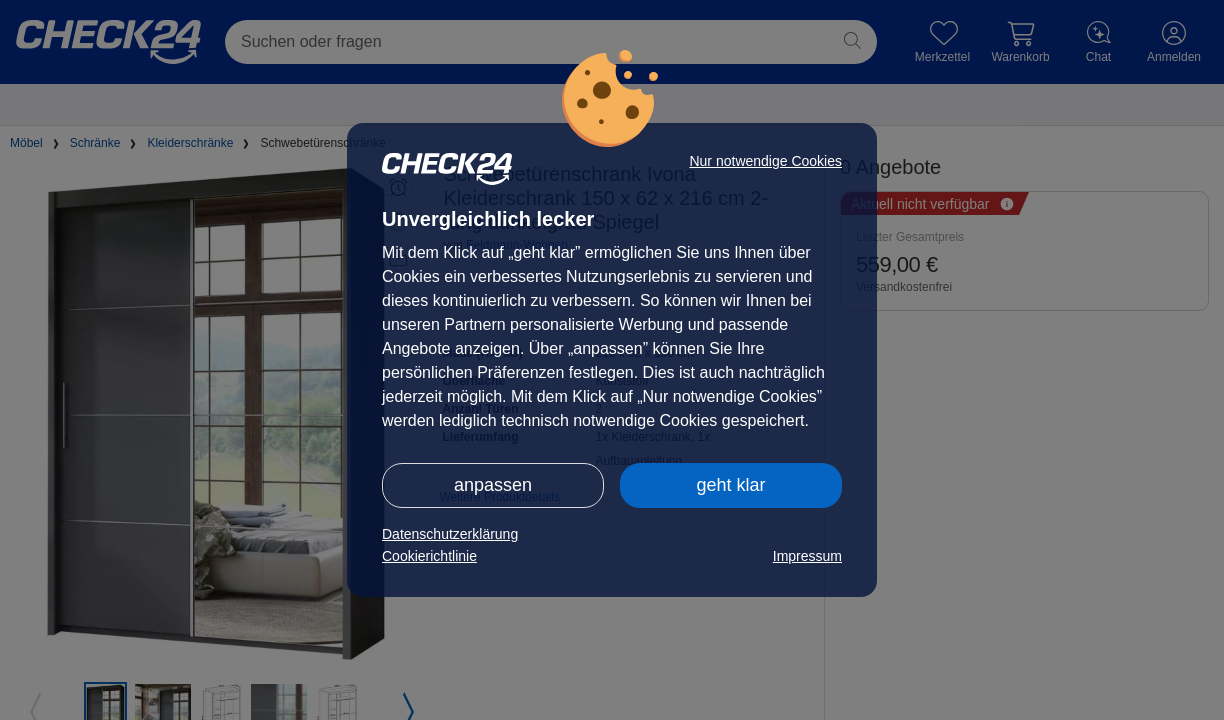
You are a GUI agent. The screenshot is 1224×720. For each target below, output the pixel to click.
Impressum (807, 556)
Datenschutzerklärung (450, 534)
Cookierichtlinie (429, 556)
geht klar (730, 485)
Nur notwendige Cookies (765, 161)
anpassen (493, 485)
